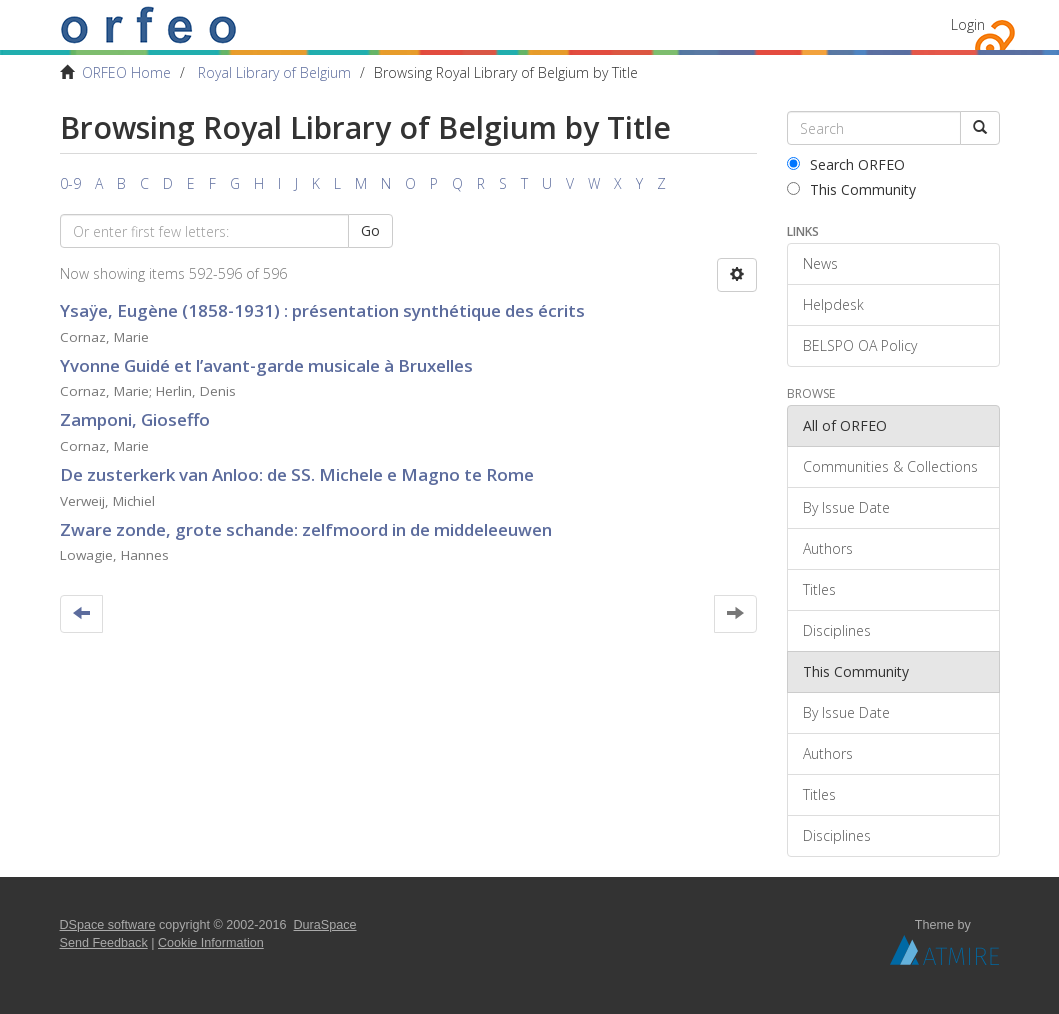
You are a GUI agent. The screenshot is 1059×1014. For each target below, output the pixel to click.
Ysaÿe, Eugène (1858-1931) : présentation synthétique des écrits (322, 310)
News (820, 263)
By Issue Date (846, 507)
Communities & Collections (890, 466)
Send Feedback (104, 943)
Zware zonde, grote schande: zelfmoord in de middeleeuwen (306, 529)
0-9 (70, 183)
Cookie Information (211, 943)
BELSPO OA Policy (860, 345)
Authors (828, 548)
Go (370, 230)
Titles (819, 589)
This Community (851, 189)
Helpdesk (833, 304)
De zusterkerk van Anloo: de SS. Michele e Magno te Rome (297, 474)
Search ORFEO (846, 164)
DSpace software (108, 925)
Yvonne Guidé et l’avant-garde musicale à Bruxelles (266, 365)
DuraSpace (325, 925)
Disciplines (837, 630)
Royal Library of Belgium (274, 72)
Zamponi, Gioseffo (135, 419)
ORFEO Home (126, 72)
